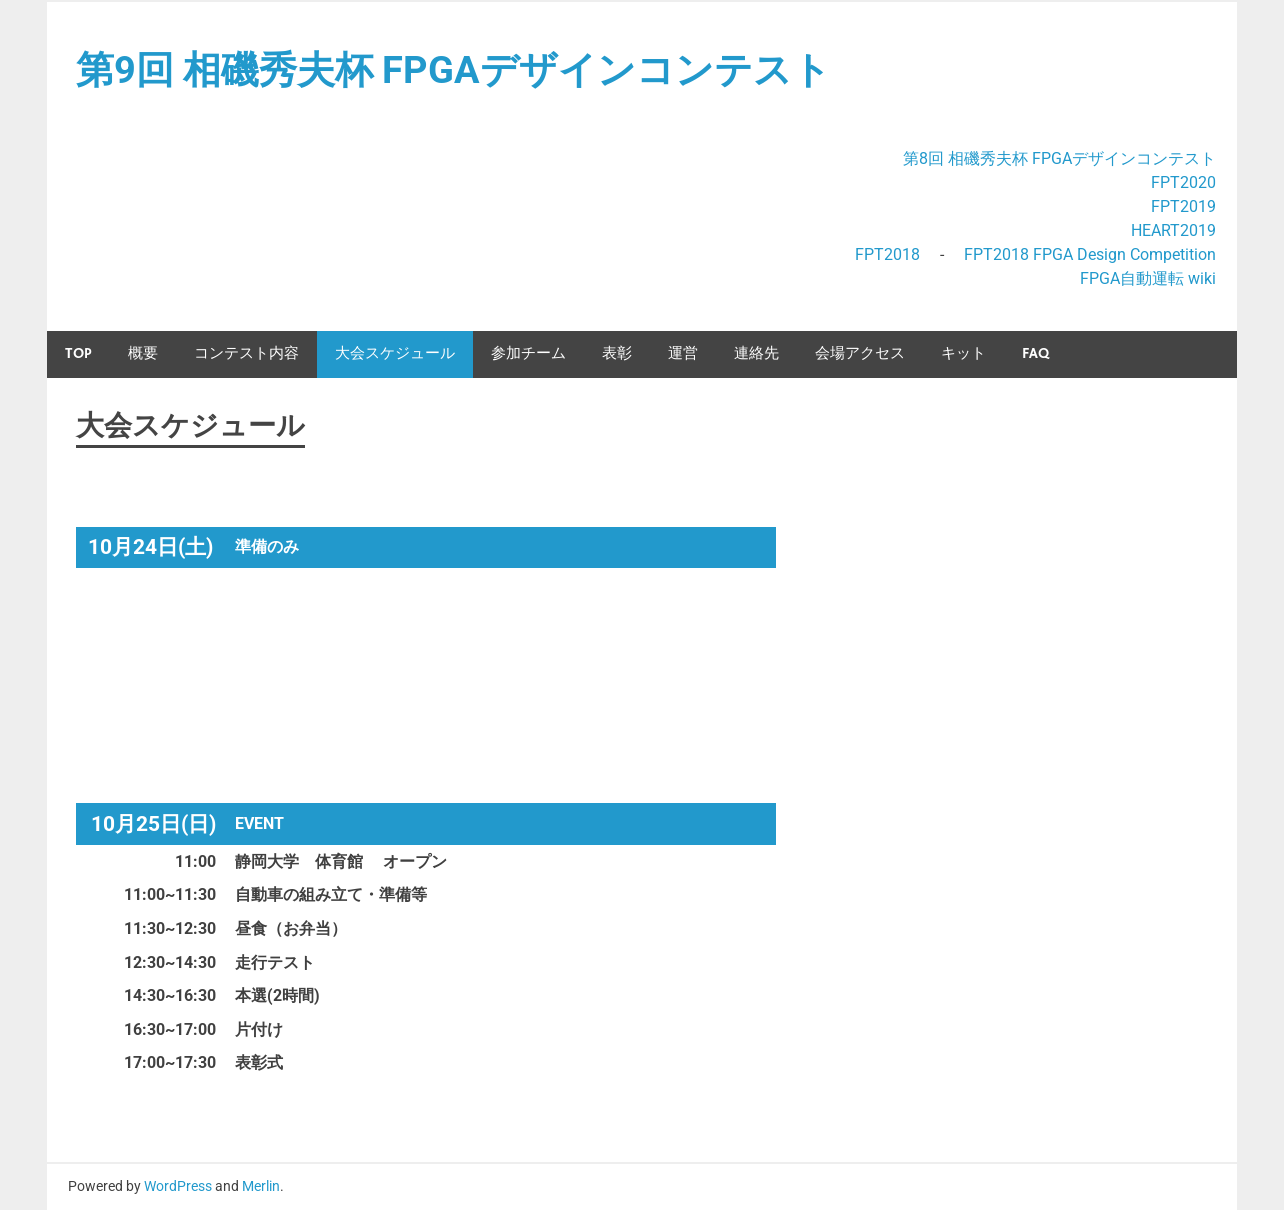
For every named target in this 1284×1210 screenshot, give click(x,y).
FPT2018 (887, 254)
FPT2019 (1183, 206)
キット (963, 353)
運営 (683, 353)
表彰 (617, 353)
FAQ (1035, 353)
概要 (143, 353)
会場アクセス (860, 353)
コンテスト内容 (246, 353)
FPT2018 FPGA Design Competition (1090, 254)
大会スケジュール (395, 353)
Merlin (261, 1186)
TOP (78, 353)
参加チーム (528, 353)
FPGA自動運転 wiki (1148, 278)
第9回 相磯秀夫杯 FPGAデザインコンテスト (453, 70)
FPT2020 (1183, 182)
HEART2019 (1173, 230)
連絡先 (756, 353)
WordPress (178, 1186)
